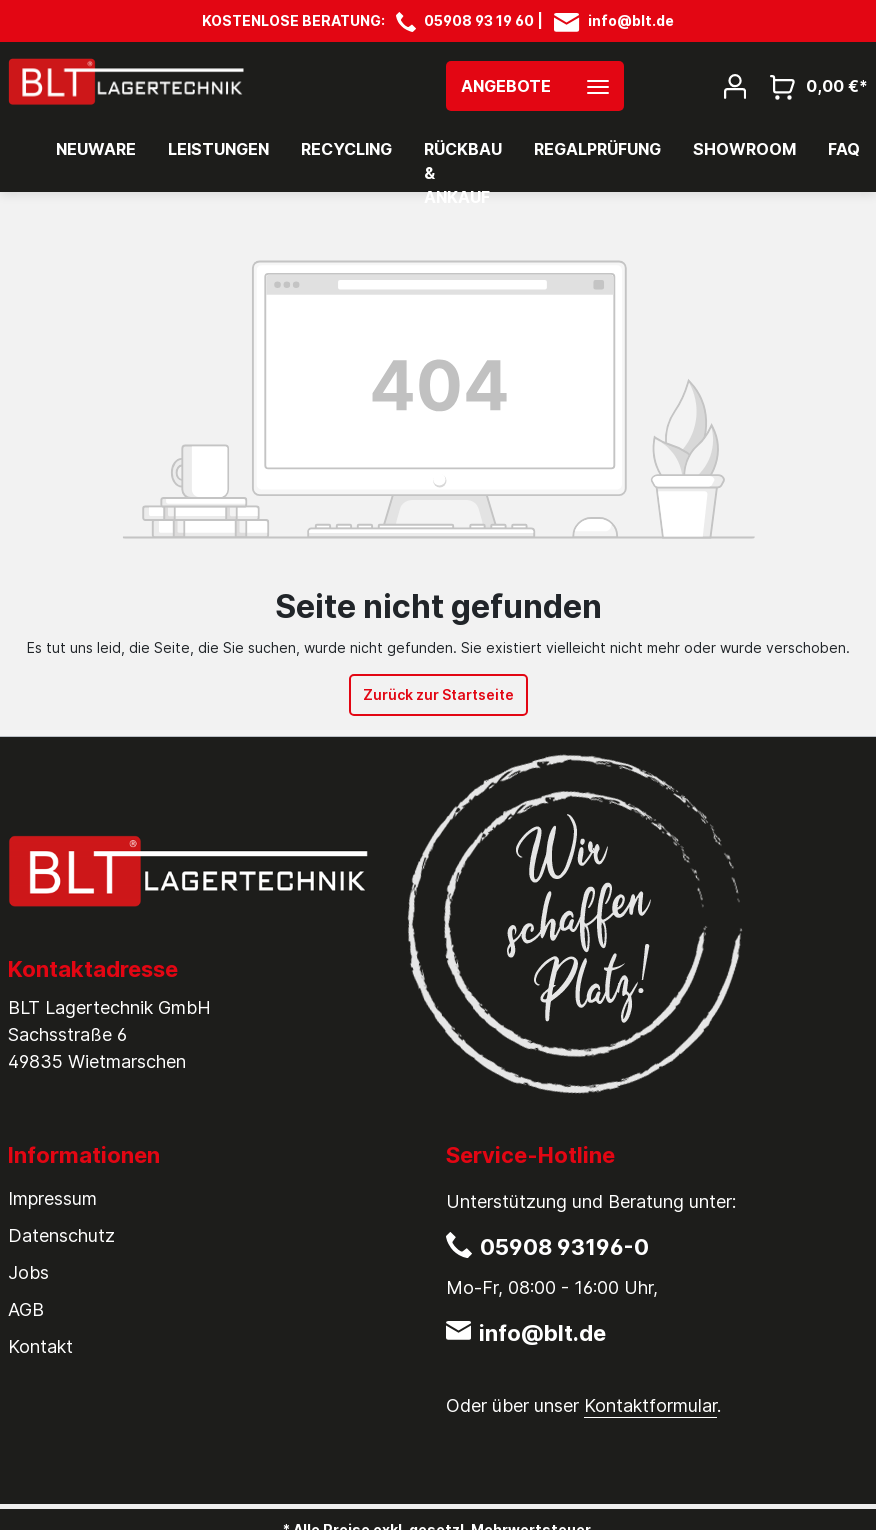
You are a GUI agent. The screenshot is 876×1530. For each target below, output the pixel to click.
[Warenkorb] (813, 85)
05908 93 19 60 (479, 20)
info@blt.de (631, 20)
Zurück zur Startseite (438, 694)
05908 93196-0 (564, 1247)
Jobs (28, 1272)
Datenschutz (61, 1235)
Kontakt (40, 1346)
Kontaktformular (650, 1405)
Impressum (52, 1198)
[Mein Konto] (735, 85)
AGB (26, 1309)
